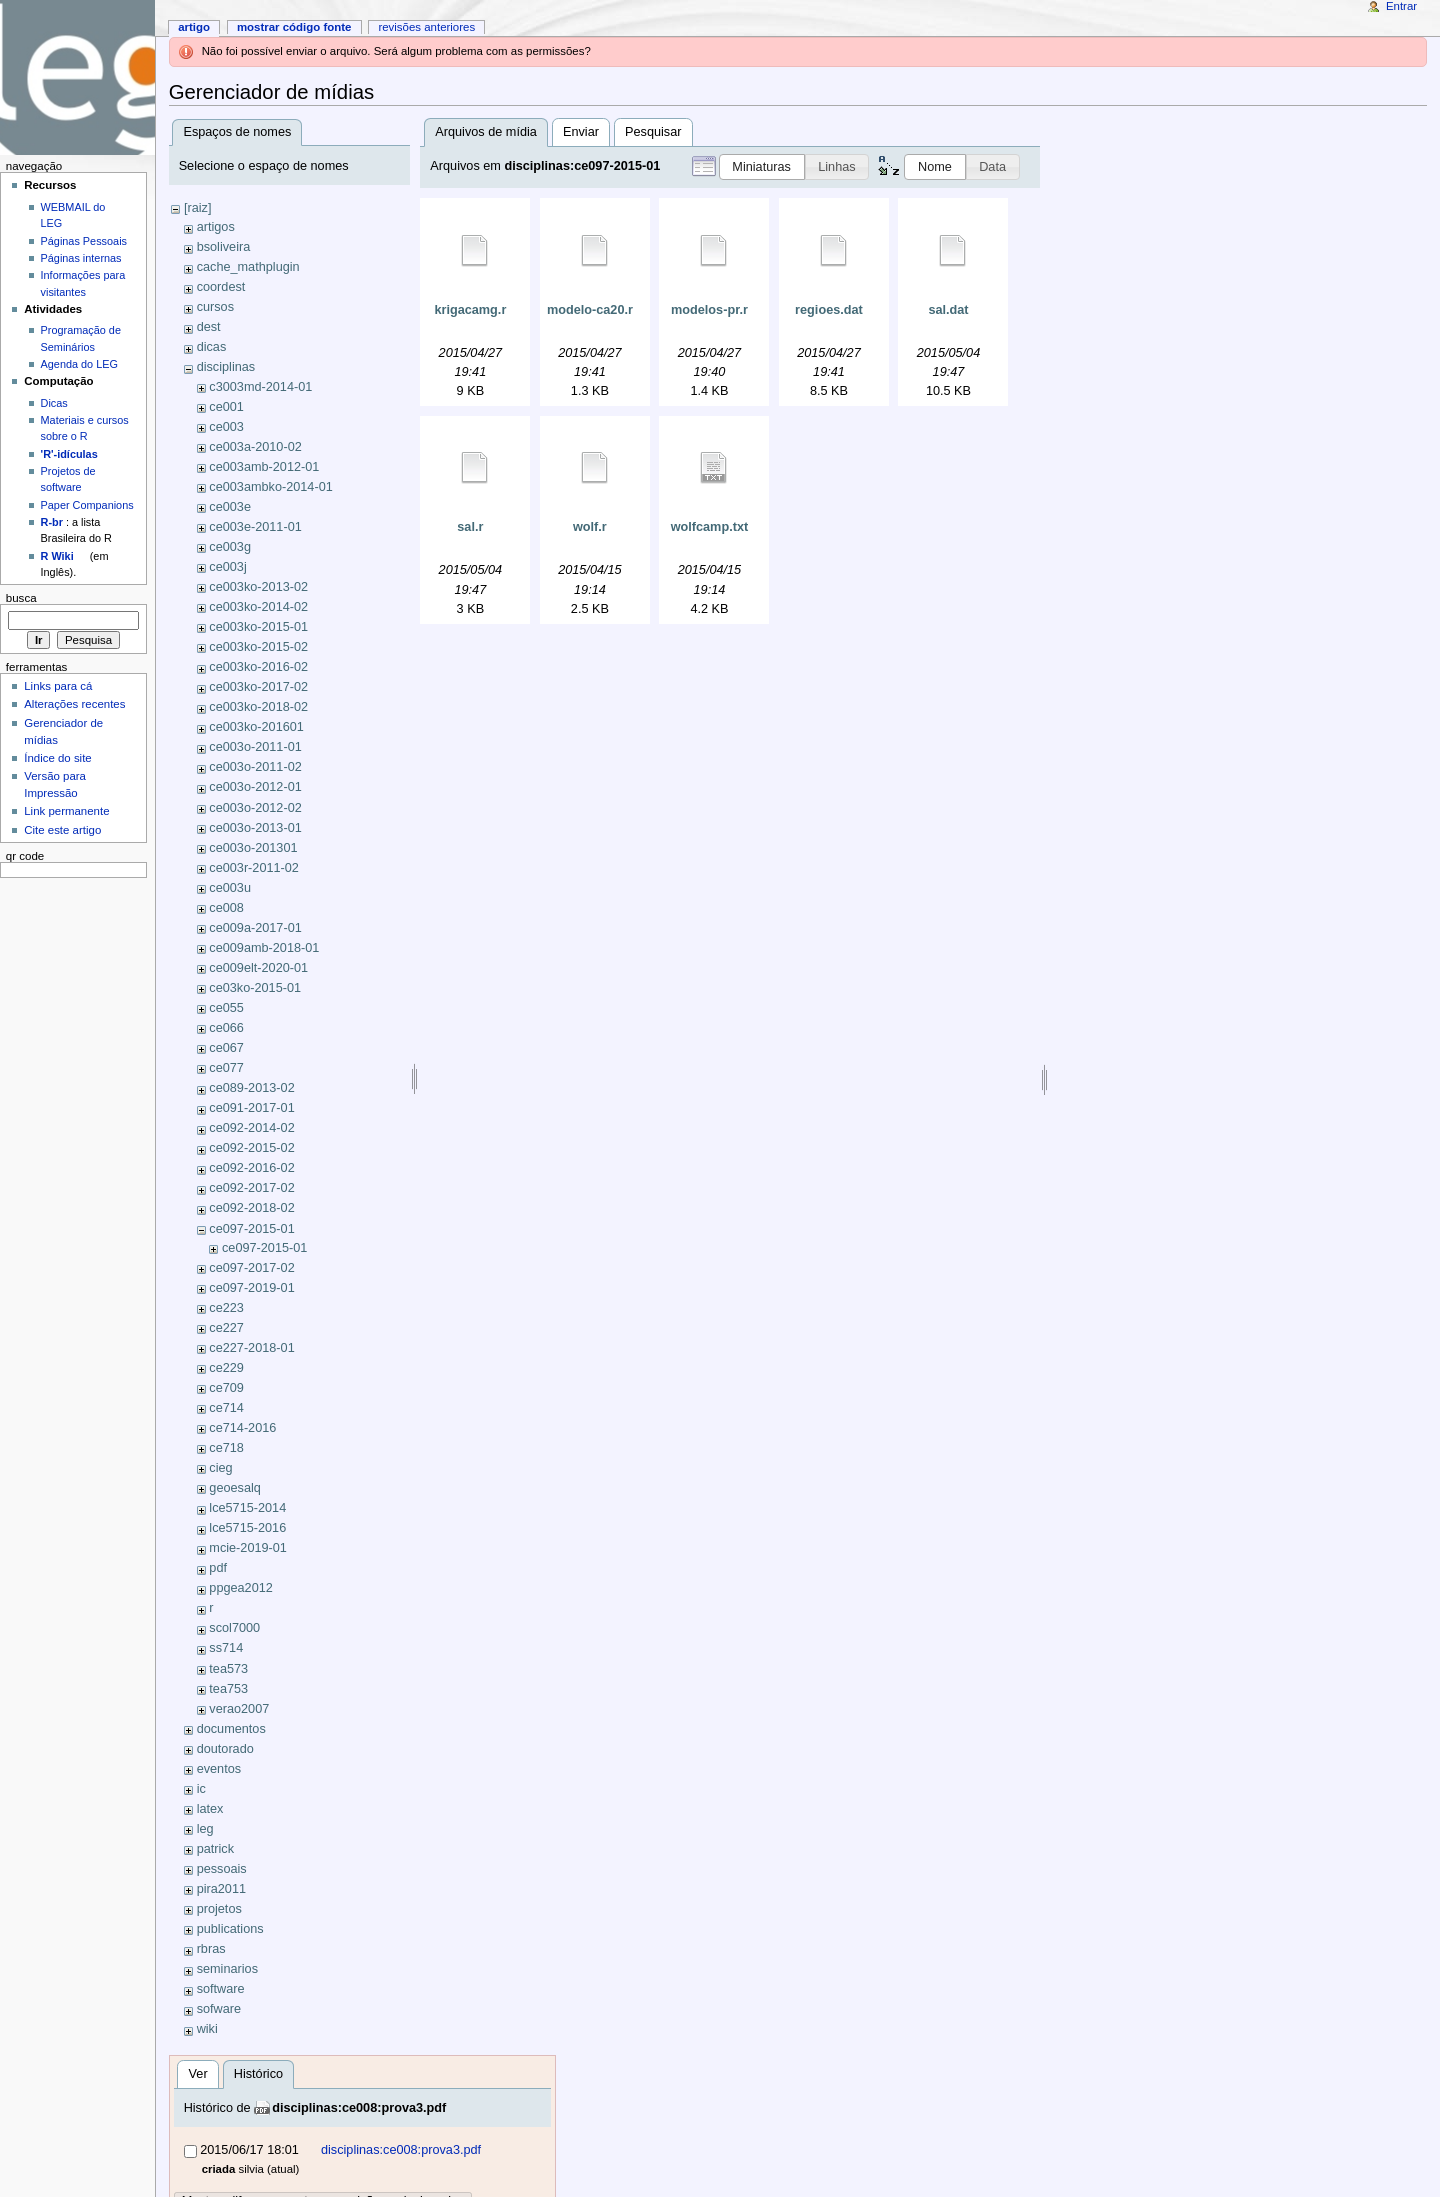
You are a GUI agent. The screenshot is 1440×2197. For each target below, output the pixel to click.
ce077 (226, 1068)
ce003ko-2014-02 (258, 607)
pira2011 (221, 1889)
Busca (21, 598)
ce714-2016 (242, 1428)
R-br (52, 522)
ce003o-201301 (253, 848)
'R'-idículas (69, 454)
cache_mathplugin (248, 267)
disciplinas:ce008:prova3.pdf (359, 2108)
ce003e (230, 507)
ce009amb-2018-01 (264, 948)
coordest (221, 287)
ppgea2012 (241, 1588)
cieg (220, 1468)
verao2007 (239, 1709)
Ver (198, 2074)
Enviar (581, 132)
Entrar (1401, 6)
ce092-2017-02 (251, 1188)
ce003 (226, 427)
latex (210, 1809)
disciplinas (226, 367)
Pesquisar (653, 132)
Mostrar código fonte (294, 27)
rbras (211, 1949)
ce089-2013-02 (251, 1088)
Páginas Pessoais (84, 241)
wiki (207, 2029)
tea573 (228, 1669)
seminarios (227, 1969)
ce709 (226, 1388)
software (221, 1989)
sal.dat (948, 310)
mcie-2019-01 (248, 1548)
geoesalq (235, 1488)
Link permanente (66, 811)
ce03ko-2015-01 (255, 988)
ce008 (226, 908)
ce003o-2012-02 (255, 808)
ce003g (230, 547)
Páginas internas (81, 258)
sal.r (470, 527)
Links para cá (58, 686)
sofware (219, 2009)
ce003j (227, 567)
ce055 (226, 1008)
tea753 (228, 1689)
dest (209, 327)
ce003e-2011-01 (255, 527)
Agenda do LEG (79, 364)
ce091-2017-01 (251, 1108)
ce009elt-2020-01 (258, 968)
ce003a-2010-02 (255, 447)
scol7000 (234, 1628)
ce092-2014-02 (251, 1128)
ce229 (226, 1368)
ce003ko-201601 (256, 727)
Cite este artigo (62, 830)
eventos (219, 1769)
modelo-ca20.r (590, 310)
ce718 (226, 1448)
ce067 (226, 1048)
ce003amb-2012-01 (264, 467)
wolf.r (590, 527)
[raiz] (198, 208)
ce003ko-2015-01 (258, 627)
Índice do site (58, 758)
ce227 (226, 1328)
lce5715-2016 (247, 1528)
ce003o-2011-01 (255, 747)
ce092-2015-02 (251, 1148)
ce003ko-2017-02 (258, 687)
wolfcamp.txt (710, 527)
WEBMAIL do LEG (73, 215)
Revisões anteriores (426, 27)
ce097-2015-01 (251, 1229)
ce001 (226, 407)
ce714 (226, 1408)
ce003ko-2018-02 (258, 707)
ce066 (226, 1028)
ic (201, 1789)
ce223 (226, 1308)
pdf (218, 1568)
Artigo (194, 27)
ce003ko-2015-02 (258, 647)
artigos (216, 227)
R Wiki (57, 556)
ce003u (230, 888)
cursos (215, 307)
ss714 (226, 1648)
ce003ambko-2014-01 (270, 487)
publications (230, 1929)
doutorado (225, 1749)
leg (205, 1829)
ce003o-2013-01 (255, 828)
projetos (219, 1909)
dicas (212, 347)
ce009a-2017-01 (255, 928)
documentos (231, 1729)
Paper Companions (87, 505)
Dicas (54, 403)
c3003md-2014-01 (260, 387)
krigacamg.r (470, 310)
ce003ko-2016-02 (258, 667)
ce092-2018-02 (251, 1208)
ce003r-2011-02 (254, 868)
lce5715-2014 (247, 1508)
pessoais (222, 1869)
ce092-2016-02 (251, 1168)
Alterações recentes (74, 704)
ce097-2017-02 (251, 1268)
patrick (215, 1849)
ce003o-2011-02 (255, 767)
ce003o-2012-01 (255, 787)
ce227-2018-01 (251, 1348)
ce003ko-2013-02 (258, 587)
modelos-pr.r (709, 310)
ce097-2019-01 (251, 1288)
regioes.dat (829, 310)
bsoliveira (224, 247)
